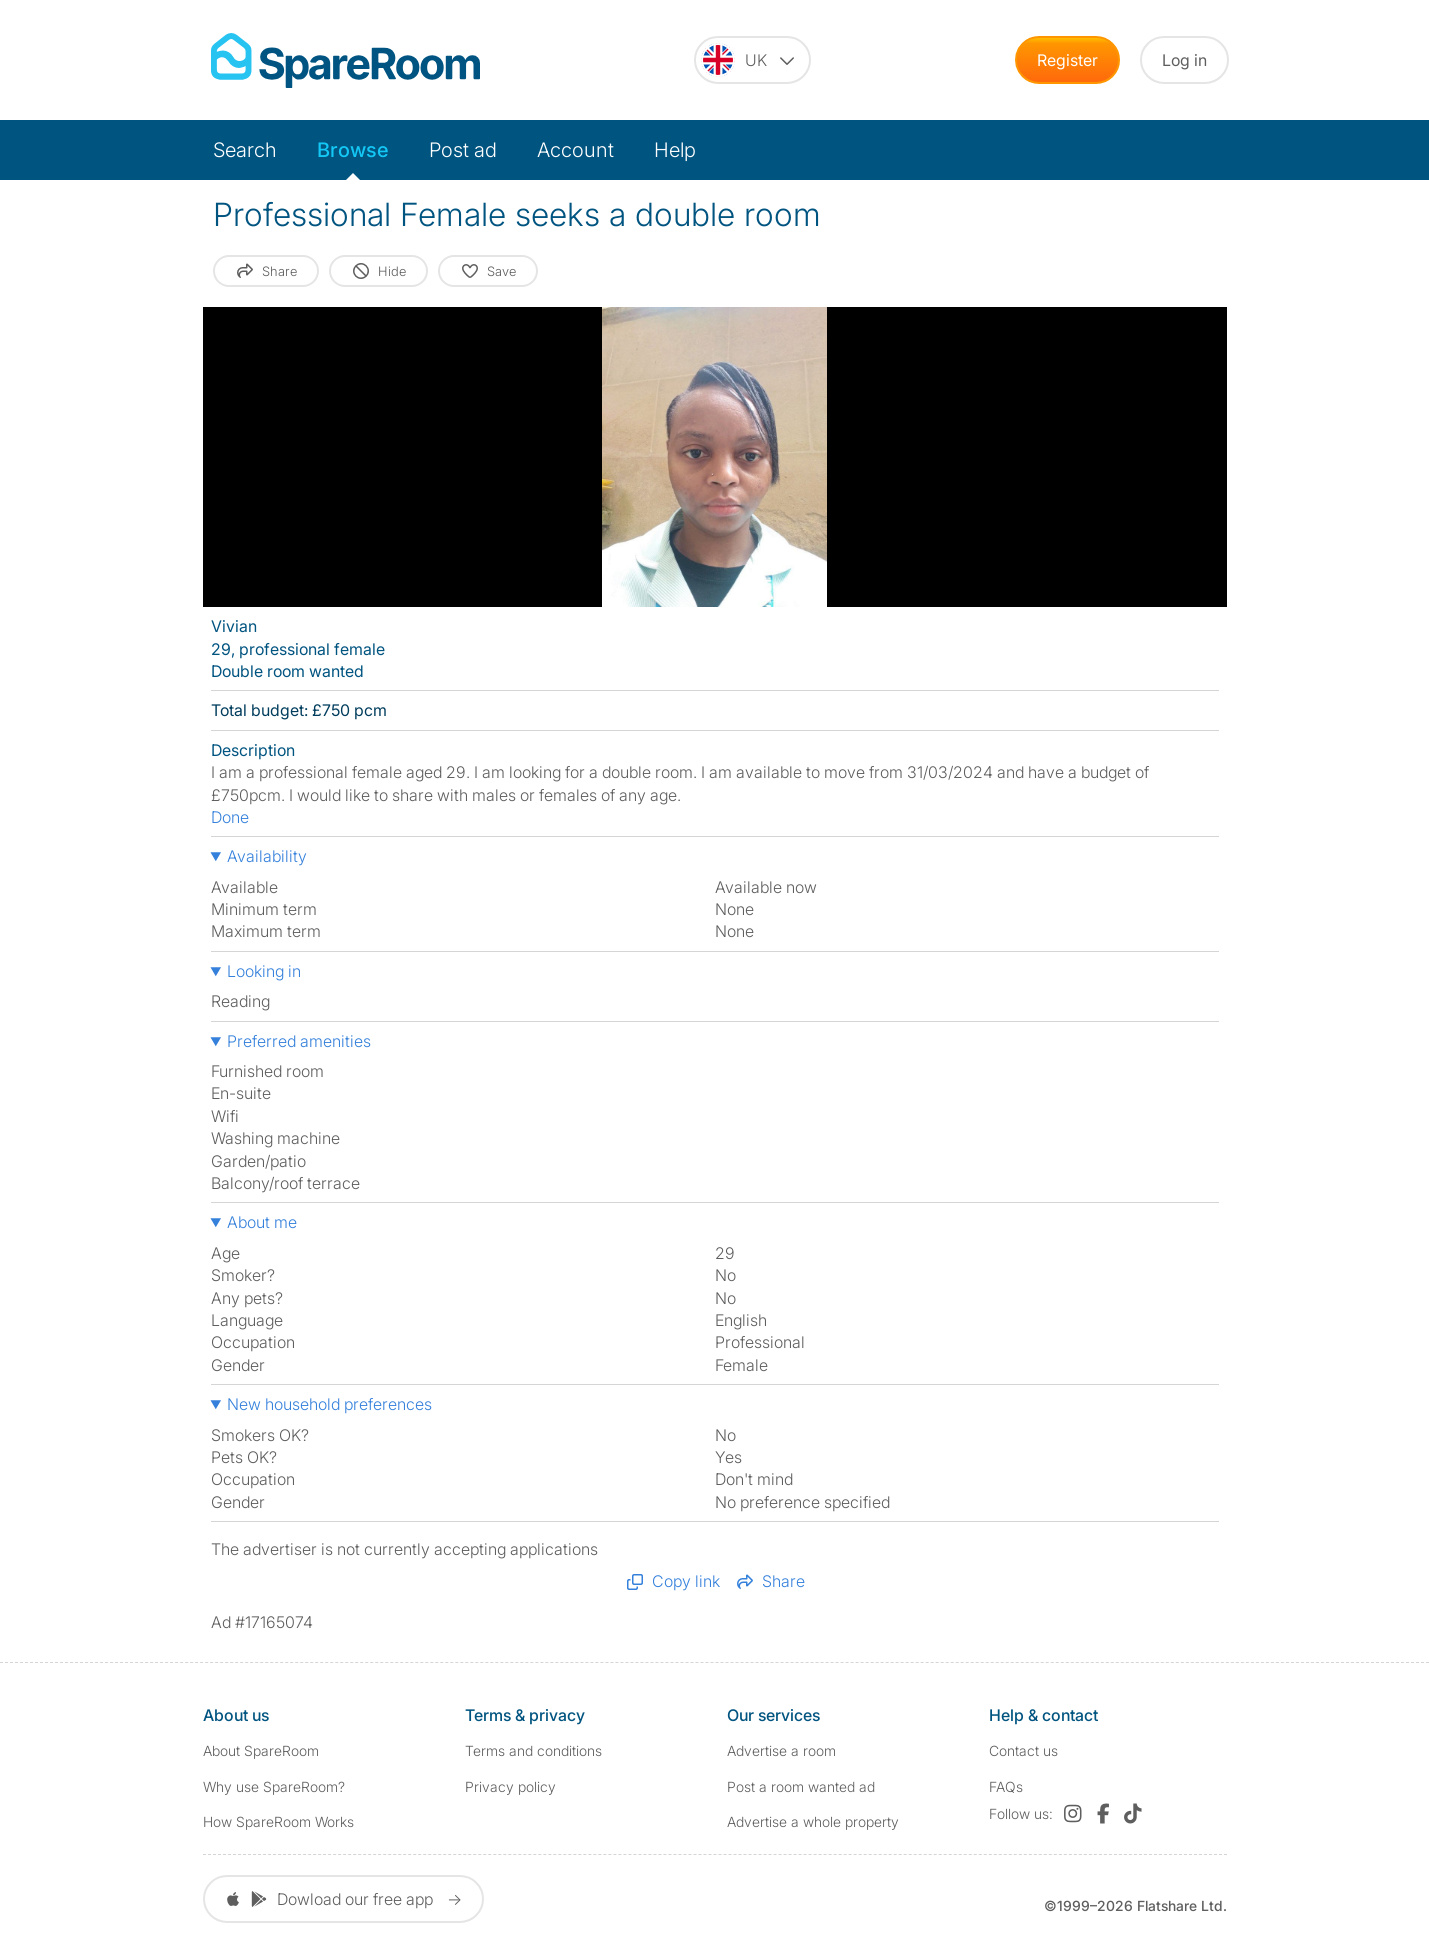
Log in (1184, 60)
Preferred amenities (299, 1041)
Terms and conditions (533, 1750)
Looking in (264, 971)
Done (230, 817)
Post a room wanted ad (801, 1786)
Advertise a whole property (813, 1821)
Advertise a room (781, 1750)
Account (575, 150)
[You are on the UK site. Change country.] (752, 60)
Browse (353, 150)
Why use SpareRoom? (274, 1786)
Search (245, 150)
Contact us (1023, 1750)
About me (262, 1222)
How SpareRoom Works (278, 1821)
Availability (267, 856)
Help (675, 150)
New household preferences (329, 1404)
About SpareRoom (261, 1750)
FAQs (1006, 1786)
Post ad (463, 150)
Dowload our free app (343, 1899)
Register (1067, 60)
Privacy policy (510, 1786)
